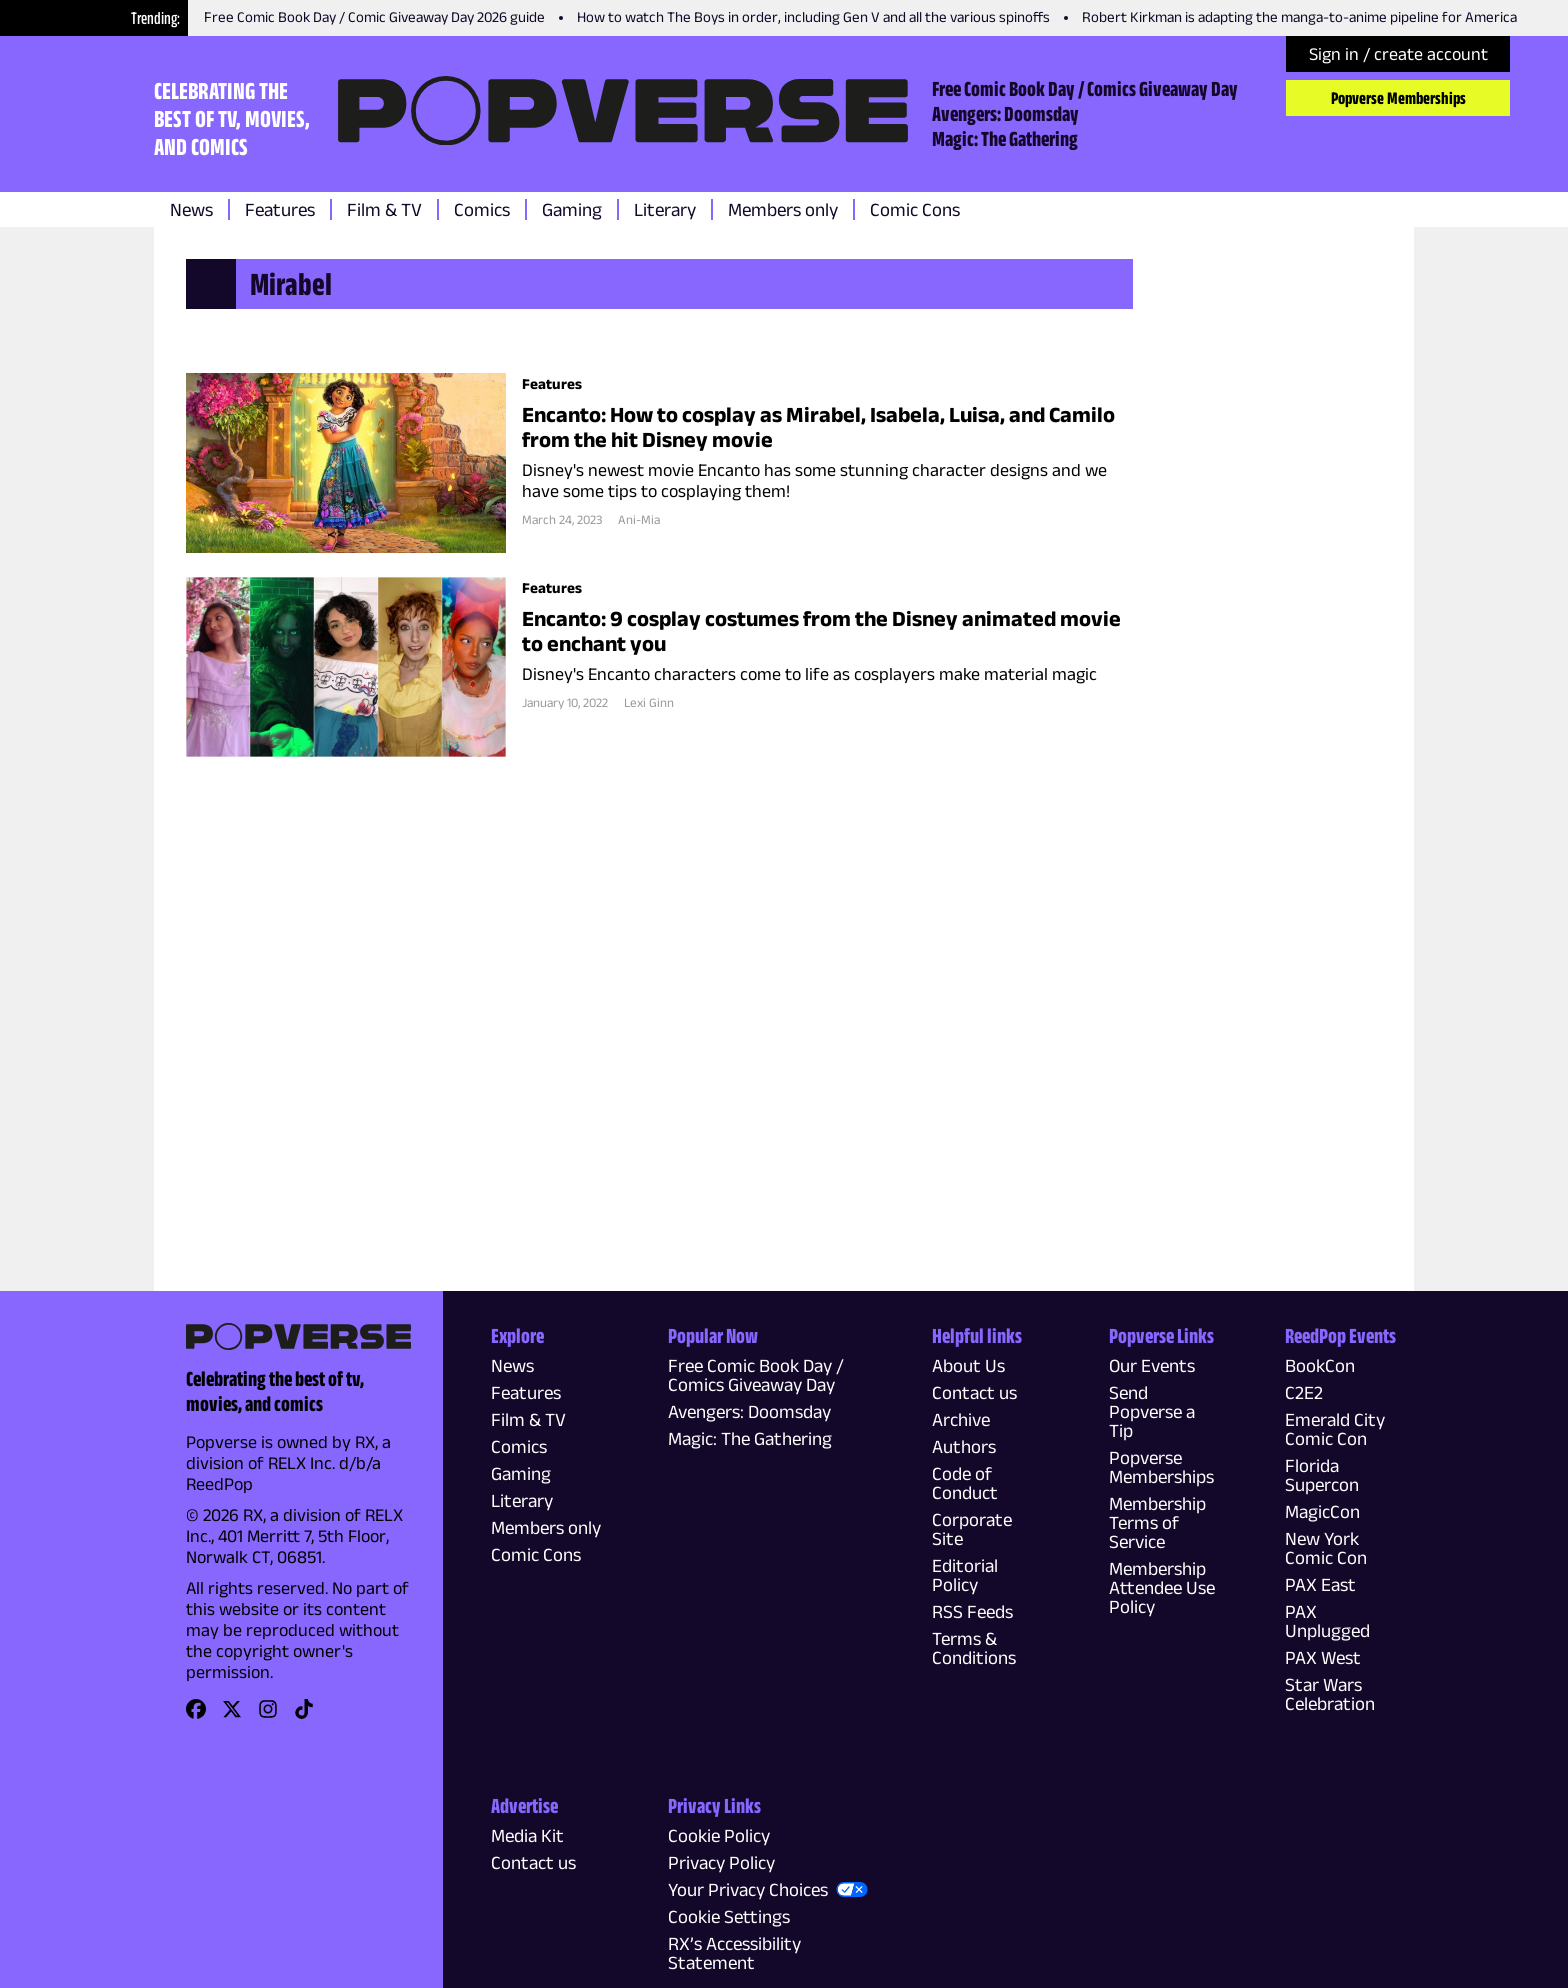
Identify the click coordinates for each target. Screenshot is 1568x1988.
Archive (961, 1419)
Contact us (974, 1392)
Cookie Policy (719, 1835)
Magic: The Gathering (1005, 138)
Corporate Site (972, 1529)
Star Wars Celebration (1330, 1694)
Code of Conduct (965, 1483)
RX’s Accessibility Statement (734, 1953)
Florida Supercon (1322, 1475)
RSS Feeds (972, 1611)
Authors (964, 1446)
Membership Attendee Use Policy (1162, 1587)
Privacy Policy (721, 1862)
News (191, 209)
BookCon (1320, 1365)
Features (280, 209)
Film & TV (384, 209)
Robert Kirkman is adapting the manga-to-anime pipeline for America (1299, 16)
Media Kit (527, 1835)
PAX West (1323, 1657)
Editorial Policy (965, 1575)
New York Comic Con (1326, 1548)
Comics (482, 209)
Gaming (572, 209)
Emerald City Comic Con (1335, 1429)
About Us (968, 1365)
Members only (783, 209)
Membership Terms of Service (1157, 1522)
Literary (665, 209)
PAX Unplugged (1327, 1621)
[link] (196, 1715)
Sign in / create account (1398, 54)
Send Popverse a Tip (1152, 1411)
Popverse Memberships (1398, 98)
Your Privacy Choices (748, 1889)
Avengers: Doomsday (1005, 113)
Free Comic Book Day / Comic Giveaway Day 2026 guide (374, 16)
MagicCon (1322, 1511)
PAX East (1320, 1584)
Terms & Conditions (974, 1648)
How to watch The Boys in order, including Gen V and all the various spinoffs (813, 16)
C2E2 (1304, 1392)
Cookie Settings (729, 1916)
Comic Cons (915, 209)
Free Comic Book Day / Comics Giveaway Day (1085, 88)
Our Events (1152, 1365)
